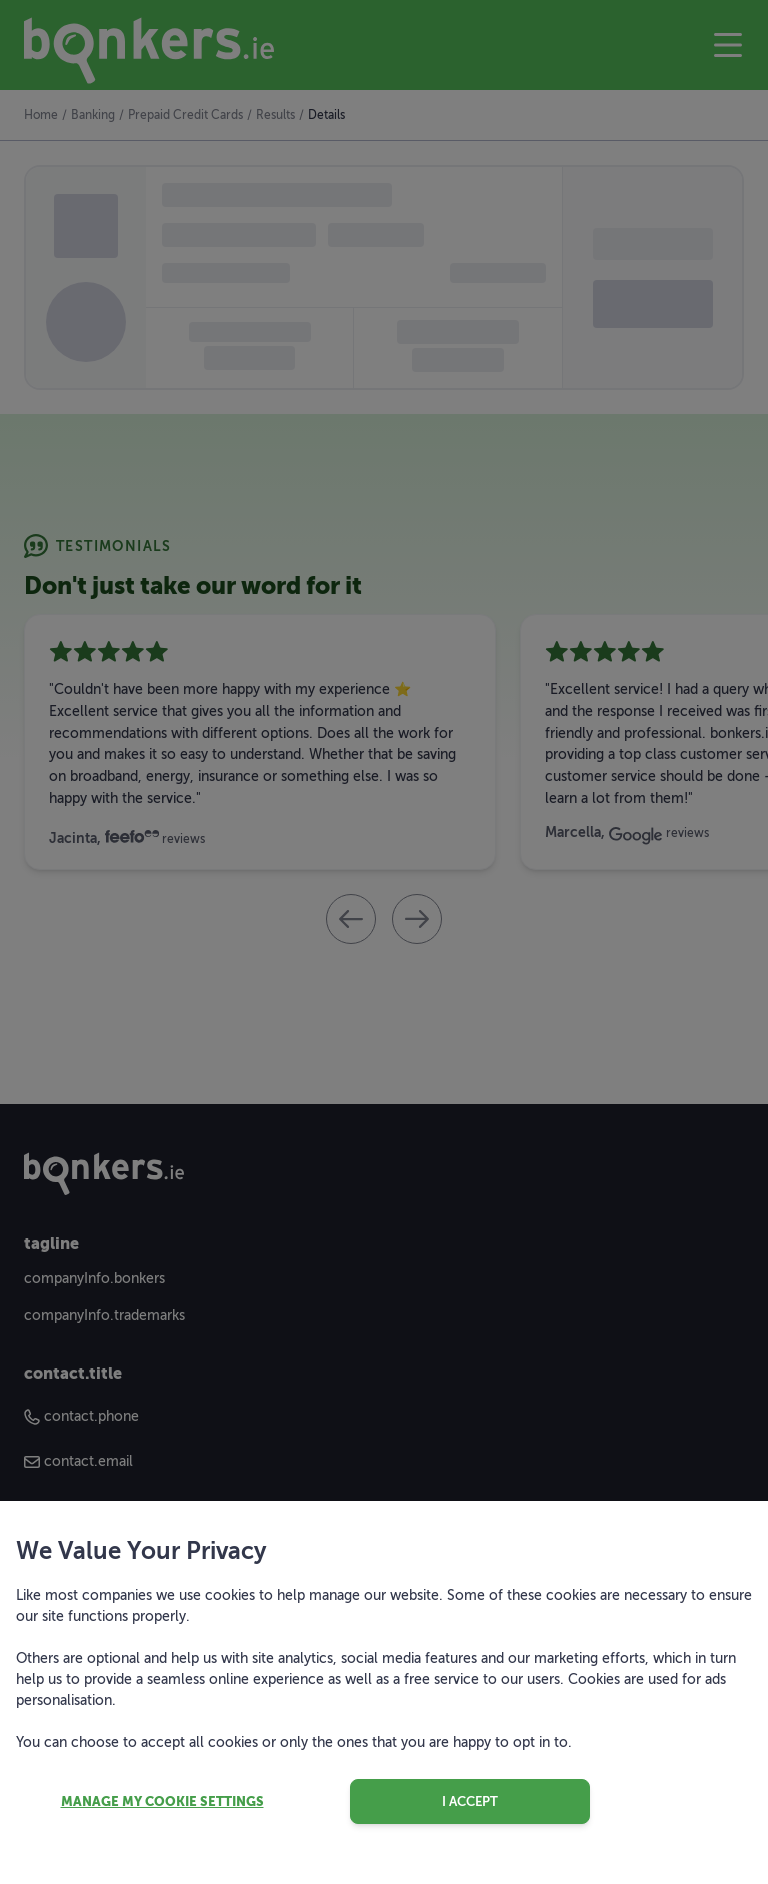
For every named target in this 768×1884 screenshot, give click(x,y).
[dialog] (384, 942)
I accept (470, 1801)
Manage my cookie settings (162, 1801)
